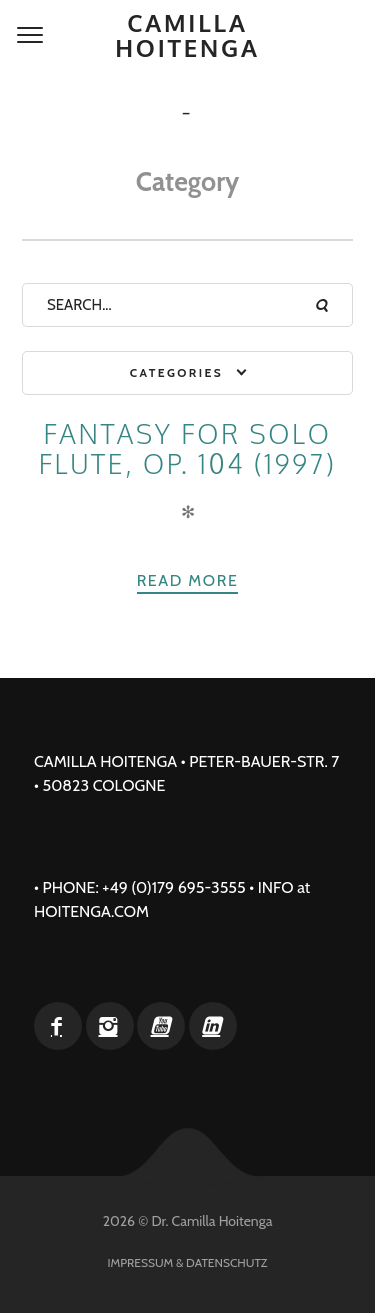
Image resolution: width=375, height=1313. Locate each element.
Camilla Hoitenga (187, 35)
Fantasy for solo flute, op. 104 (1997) (188, 448)
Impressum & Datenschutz (188, 1262)
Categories (176, 372)
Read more (188, 580)
